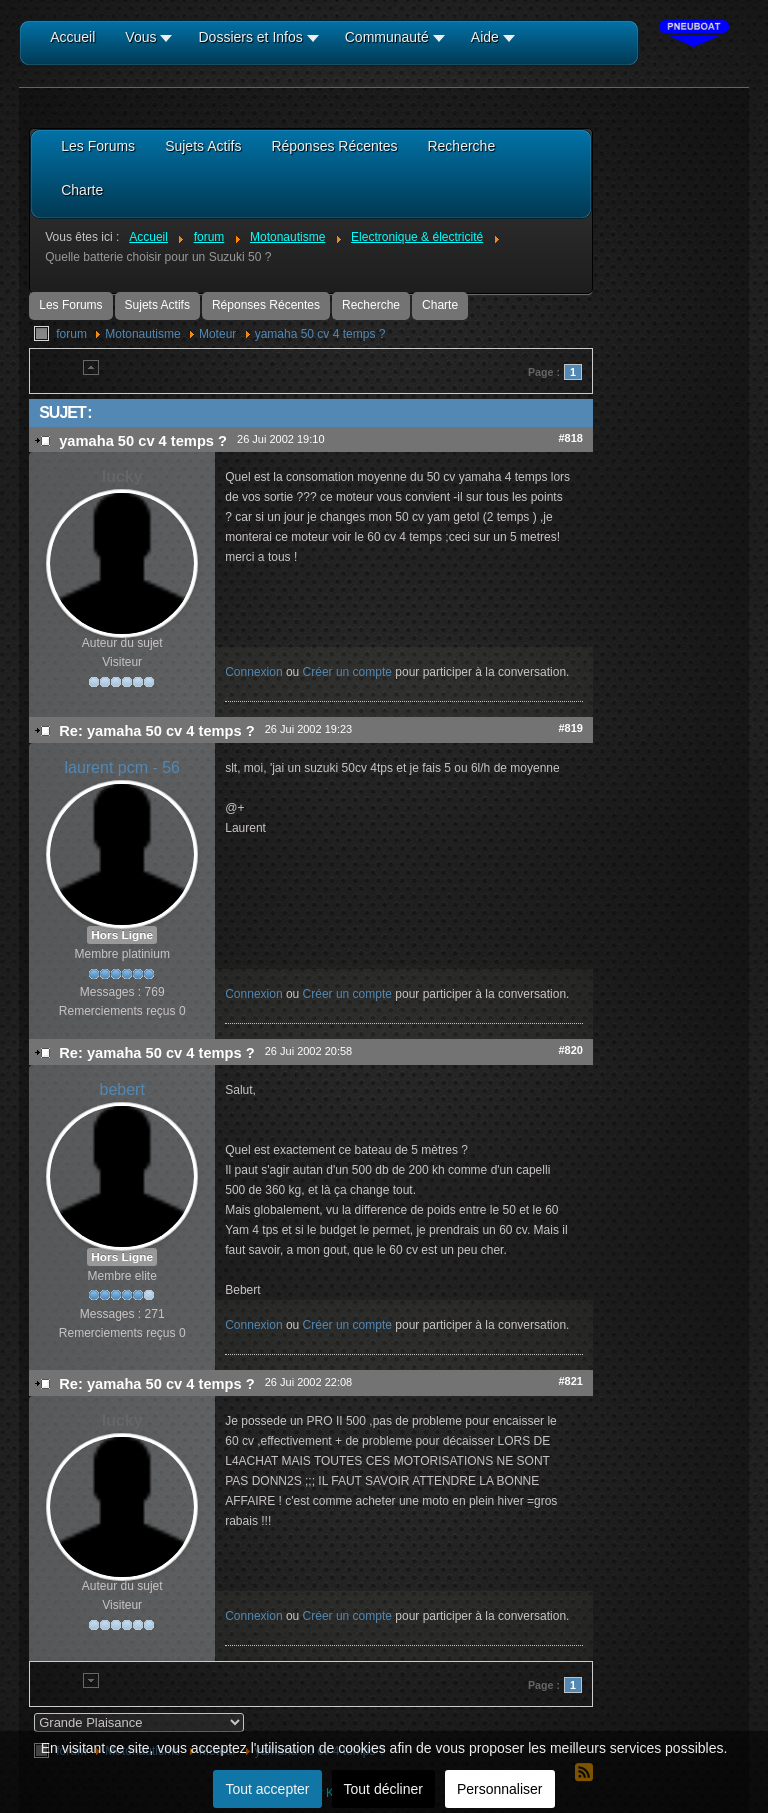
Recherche (371, 305)
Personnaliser (500, 1789)
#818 (570, 438)
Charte (440, 305)
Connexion (253, 672)
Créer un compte (347, 672)
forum (71, 334)
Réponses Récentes (266, 305)
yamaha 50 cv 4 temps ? (320, 334)
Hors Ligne (122, 935)
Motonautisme (142, 334)
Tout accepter (267, 1789)
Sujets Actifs (157, 305)
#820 (570, 1050)
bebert (122, 1089)
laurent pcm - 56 (122, 767)
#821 (570, 1381)
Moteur (217, 334)
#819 (570, 728)
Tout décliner (383, 1789)
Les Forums (70, 305)
